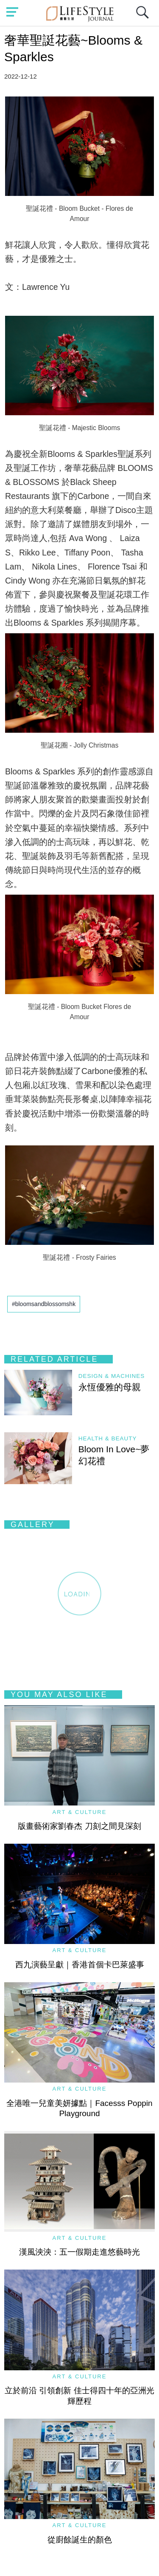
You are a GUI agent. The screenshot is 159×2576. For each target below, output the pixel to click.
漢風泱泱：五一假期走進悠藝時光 (79, 2251)
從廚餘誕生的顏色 (79, 2539)
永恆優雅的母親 (109, 1387)
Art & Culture (80, 1812)
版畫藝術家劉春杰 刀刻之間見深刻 (79, 1826)
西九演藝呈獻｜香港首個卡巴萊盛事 (79, 1964)
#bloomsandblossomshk (43, 1304)
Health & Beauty (107, 1438)
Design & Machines (111, 1376)
